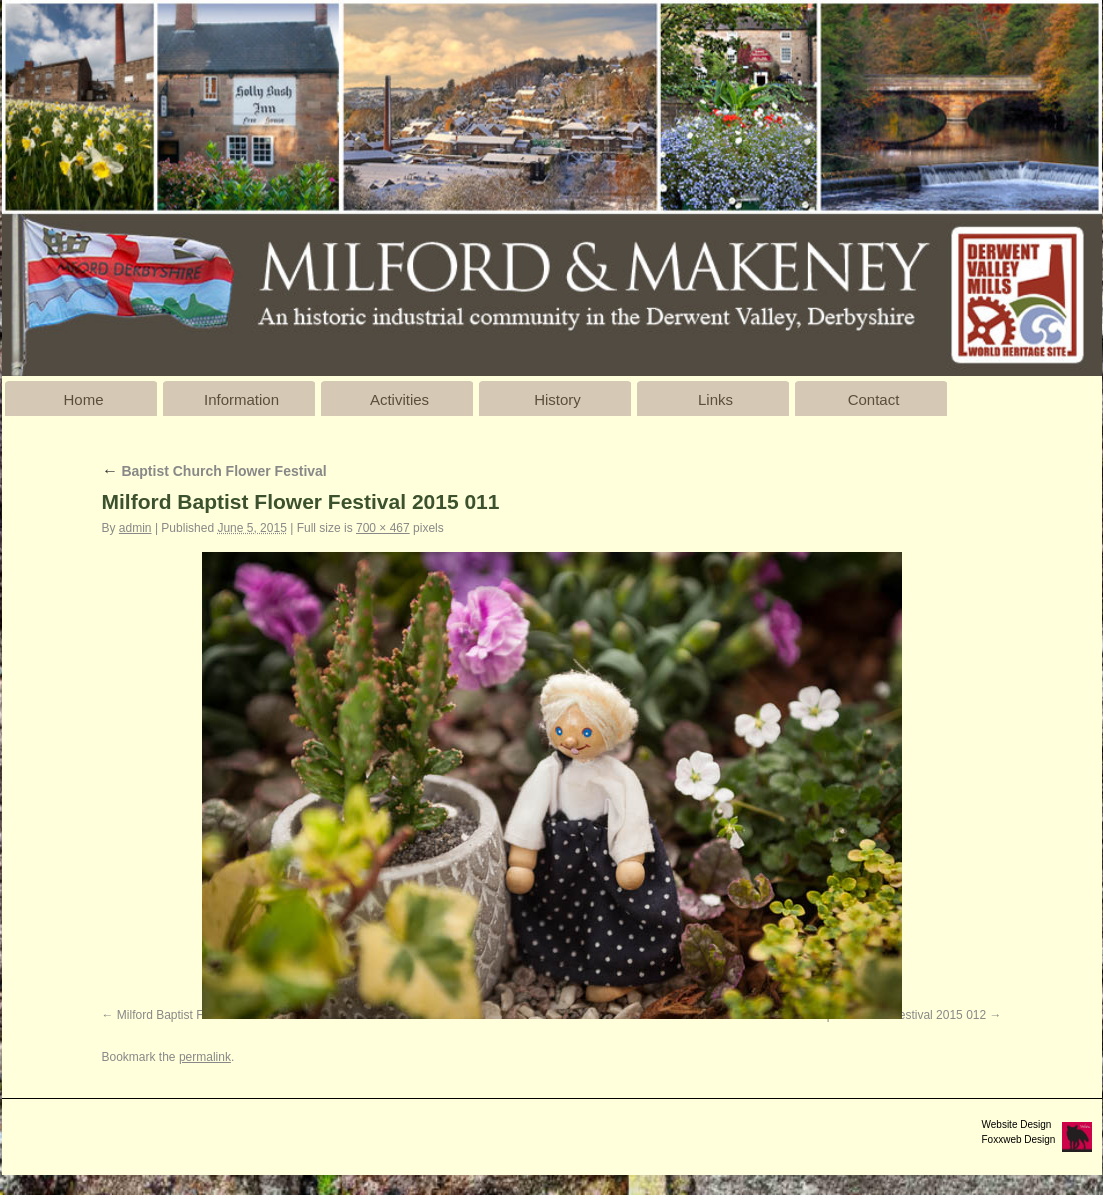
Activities (399, 399)
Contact (874, 399)
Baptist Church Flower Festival (214, 471)
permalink (205, 1057)
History (557, 399)
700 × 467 (383, 528)
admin (135, 528)
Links (715, 399)
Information (241, 399)
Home (83, 399)
